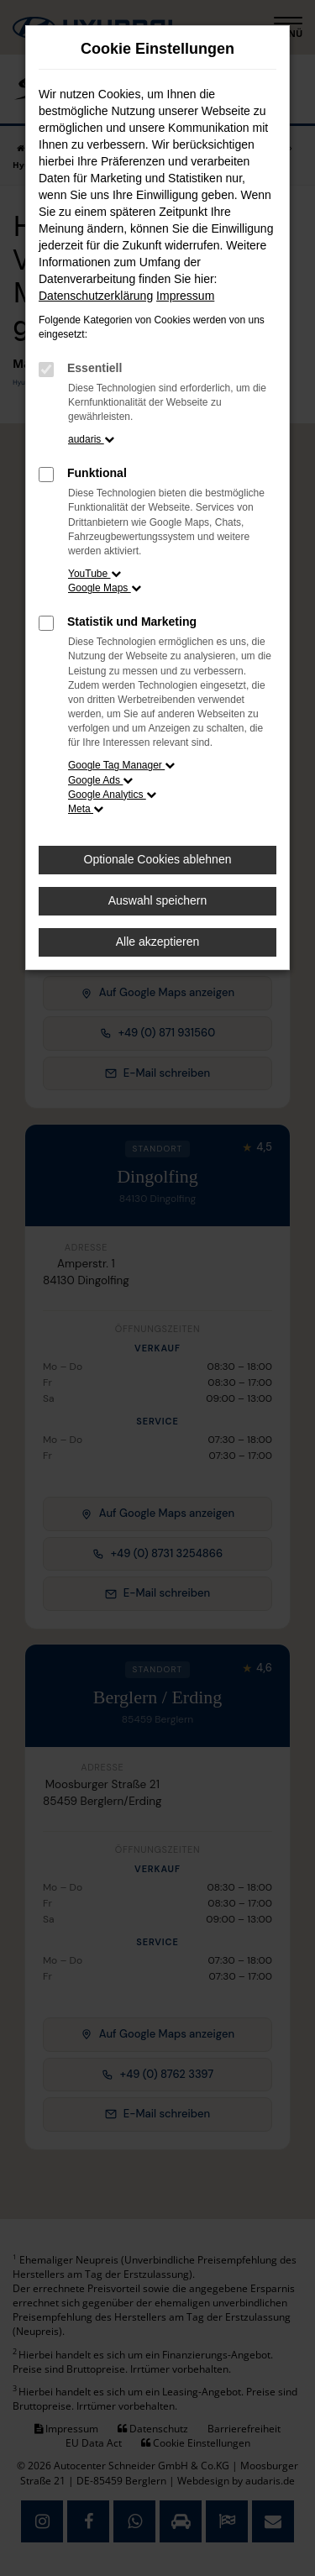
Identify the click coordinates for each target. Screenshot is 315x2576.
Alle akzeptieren (158, 941)
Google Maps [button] (104, 588)
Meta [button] (85, 809)
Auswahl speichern (157, 900)
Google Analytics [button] (112, 794)
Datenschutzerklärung (96, 295)
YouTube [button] (94, 574)
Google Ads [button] (100, 780)
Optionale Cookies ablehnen (158, 859)
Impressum (185, 295)
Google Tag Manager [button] (121, 765)
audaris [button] (91, 439)
